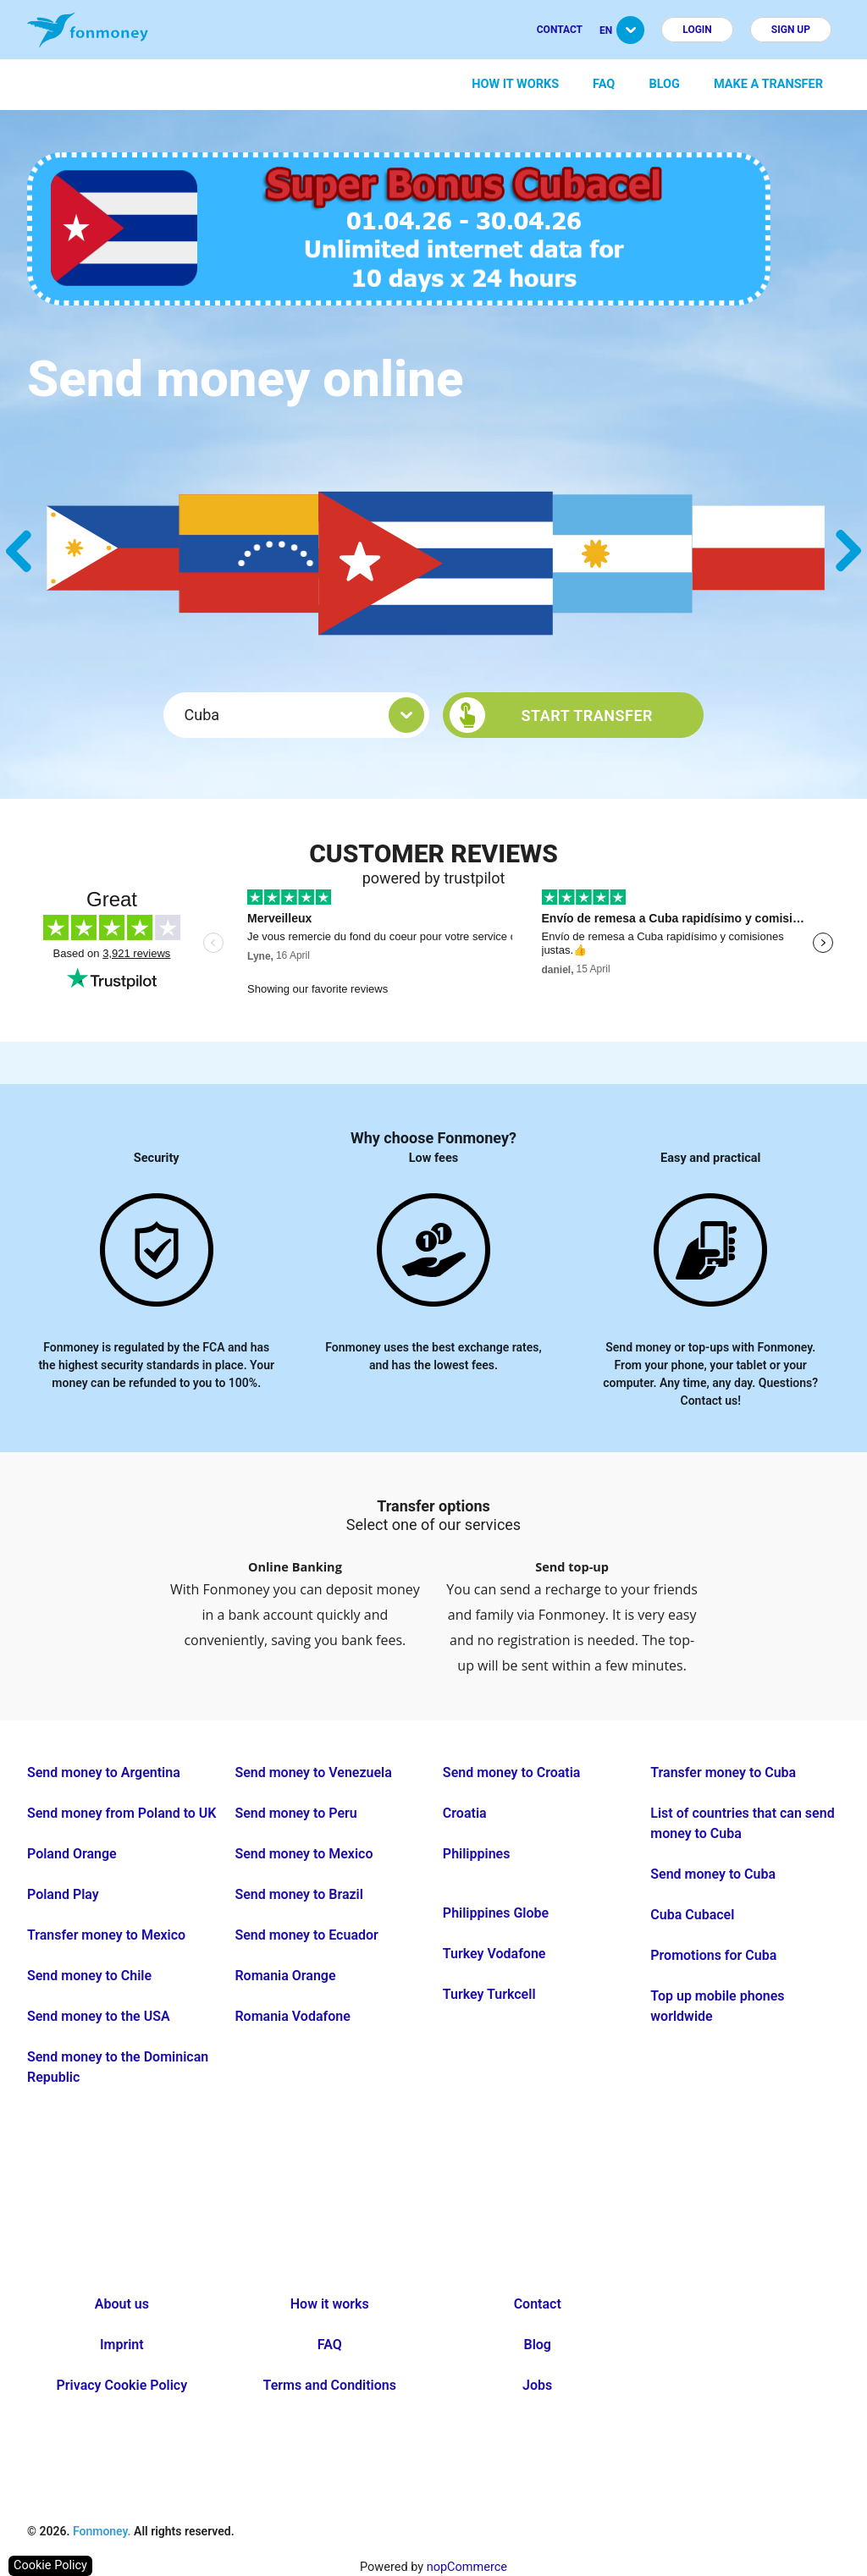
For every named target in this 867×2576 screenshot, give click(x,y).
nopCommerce (467, 2567)
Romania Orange (285, 1976)
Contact (560, 30)
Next (848, 551)
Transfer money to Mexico (106, 1935)
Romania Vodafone (292, 2016)
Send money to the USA (98, 2016)
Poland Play (63, 1894)
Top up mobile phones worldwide (717, 2006)
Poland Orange (72, 1854)
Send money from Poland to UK (122, 1813)
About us (122, 2304)
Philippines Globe (496, 1913)
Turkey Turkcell (489, 1994)
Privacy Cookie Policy (122, 2385)
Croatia (465, 1813)
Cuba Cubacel (692, 1915)
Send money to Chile (89, 1976)
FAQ (604, 84)
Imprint (122, 2345)
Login (697, 30)
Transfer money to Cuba (723, 1772)
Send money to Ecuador (306, 1935)
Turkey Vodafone (494, 1954)
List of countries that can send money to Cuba (742, 1823)
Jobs (537, 2385)
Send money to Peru (295, 1813)
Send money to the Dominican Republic (117, 2067)
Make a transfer (768, 84)
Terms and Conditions (329, 2385)
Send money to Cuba (713, 1874)
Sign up (790, 30)
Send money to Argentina (103, 1772)
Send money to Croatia (512, 1772)
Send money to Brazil (298, 1894)
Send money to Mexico (304, 1854)
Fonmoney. (102, 2531)
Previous (18, 551)
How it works (515, 84)
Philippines (477, 1854)
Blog (664, 84)
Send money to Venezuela (313, 1772)
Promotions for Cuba (713, 1955)
